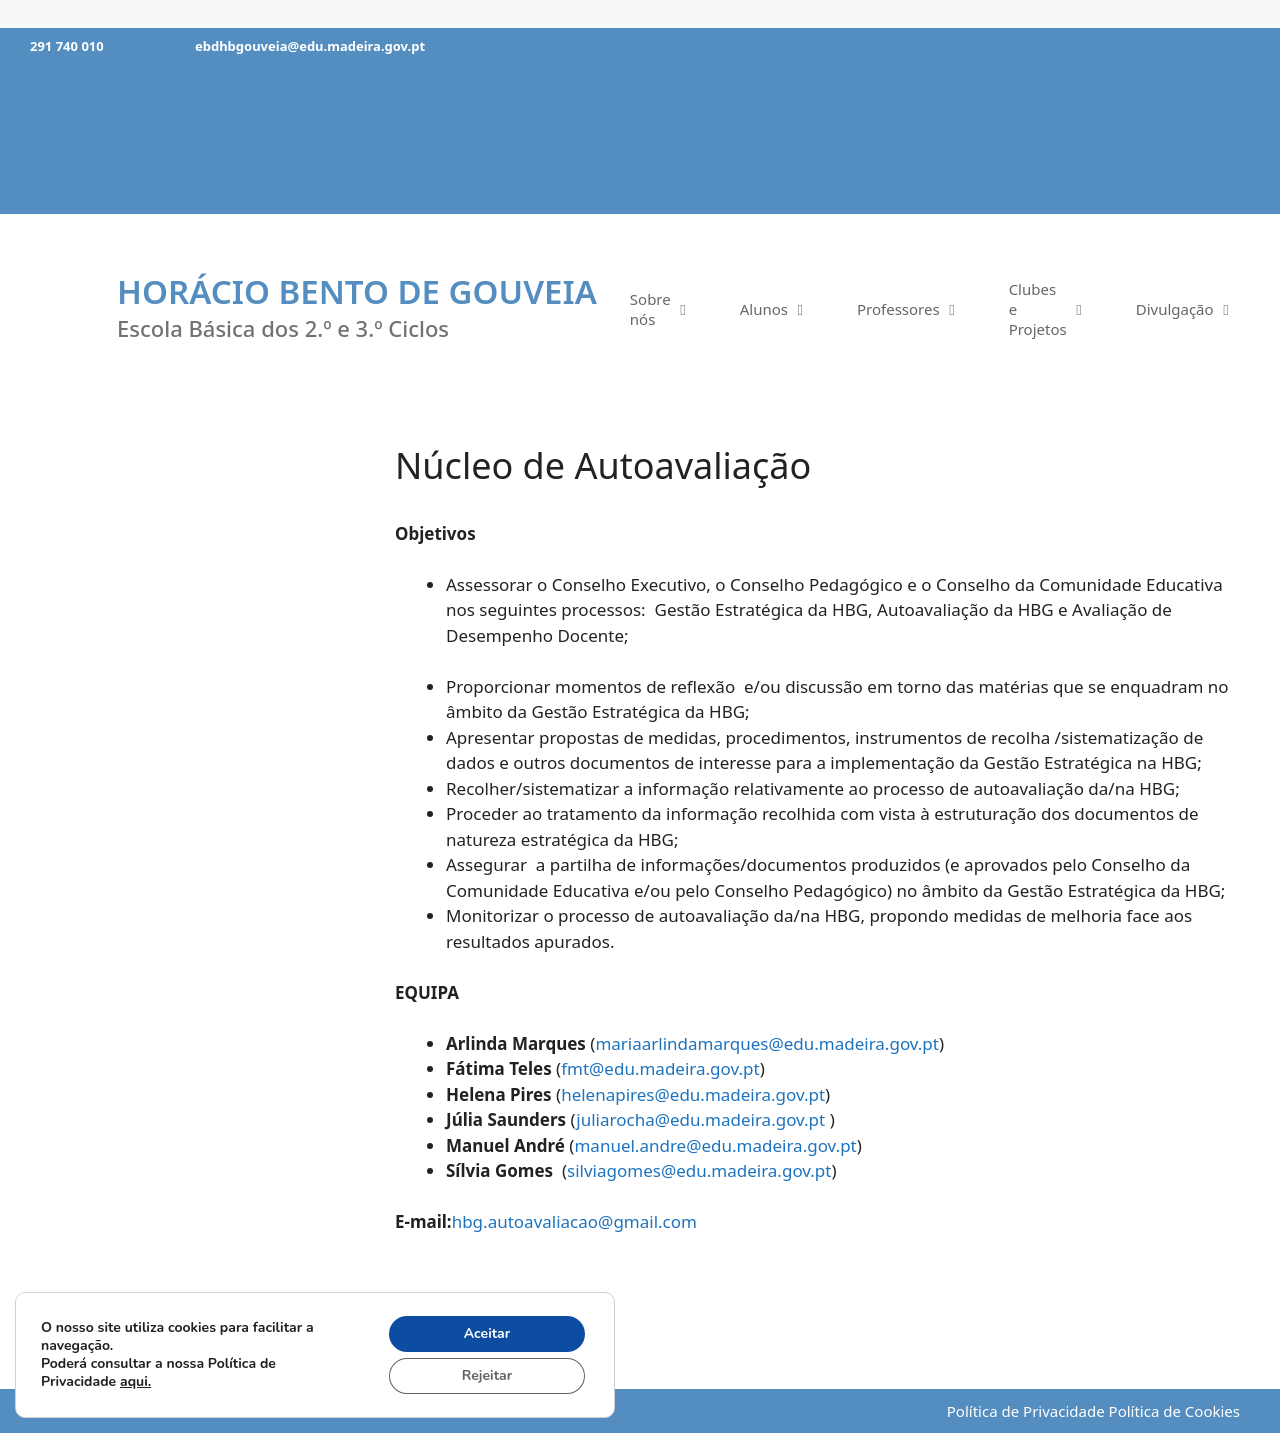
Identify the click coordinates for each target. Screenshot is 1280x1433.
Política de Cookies (1174, 1411)
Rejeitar (487, 1375)
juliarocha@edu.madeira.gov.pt (702, 1119)
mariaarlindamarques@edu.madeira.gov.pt (767, 1043)
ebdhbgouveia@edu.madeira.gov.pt (310, 46)
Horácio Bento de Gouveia (357, 291)
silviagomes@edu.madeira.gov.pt (699, 1170)
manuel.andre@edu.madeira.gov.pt (715, 1145)
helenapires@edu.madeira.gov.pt (693, 1094)
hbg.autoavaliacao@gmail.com (574, 1221)
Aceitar (487, 1333)
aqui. (135, 1381)
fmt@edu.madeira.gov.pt (660, 1068)
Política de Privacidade (1026, 1411)
